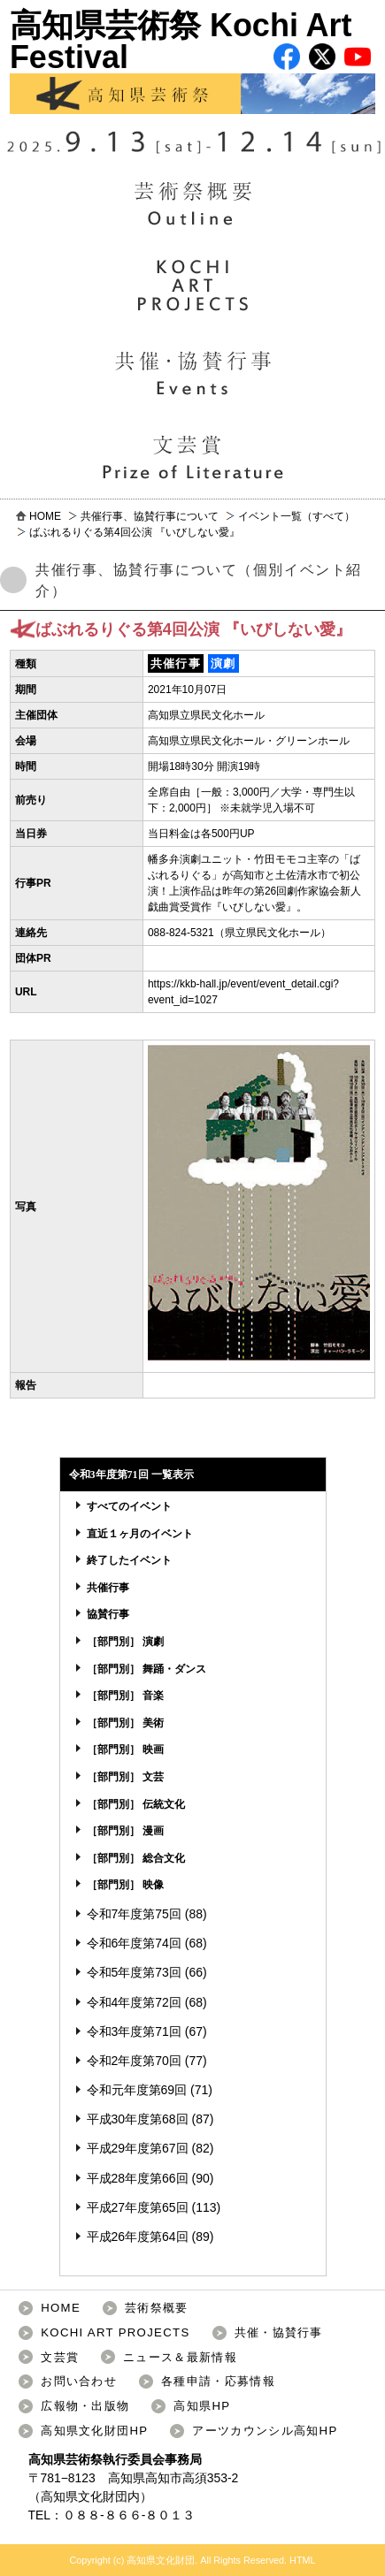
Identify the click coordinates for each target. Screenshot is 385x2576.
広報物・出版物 (85, 2405)
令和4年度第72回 (134, 2002)
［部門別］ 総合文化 (136, 1858)
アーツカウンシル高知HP (264, 2430)
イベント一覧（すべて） (296, 516)
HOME (45, 516)
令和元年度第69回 (137, 2090)
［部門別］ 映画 (125, 1749)
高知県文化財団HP (94, 2430)
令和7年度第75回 (134, 1914)
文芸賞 (60, 2357)
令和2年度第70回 (134, 2061)
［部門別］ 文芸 (125, 1777)
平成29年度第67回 (138, 2148)
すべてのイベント (129, 1506)
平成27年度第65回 (138, 2207)
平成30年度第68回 (138, 2119)
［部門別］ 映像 (125, 1885)
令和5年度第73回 (134, 1972)
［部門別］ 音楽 (125, 1695)
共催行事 (108, 1587)
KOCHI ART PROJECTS (115, 2332)
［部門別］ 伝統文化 (136, 1804)
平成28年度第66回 (138, 2178)
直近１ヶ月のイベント (140, 1534)
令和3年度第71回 (134, 2031)
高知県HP (201, 2405)
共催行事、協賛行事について (150, 516)
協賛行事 (108, 1614)
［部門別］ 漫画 (125, 1831)
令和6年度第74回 (134, 1943)
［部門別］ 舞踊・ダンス (146, 1669)
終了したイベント (129, 1560)
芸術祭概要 (157, 2307)
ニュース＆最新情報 (180, 2357)
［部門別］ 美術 (125, 1723)
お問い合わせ (79, 2381)
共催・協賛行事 (279, 2332)
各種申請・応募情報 (218, 2381)
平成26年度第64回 (138, 2236)
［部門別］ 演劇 (125, 1641)
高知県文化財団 (84, 2496)
